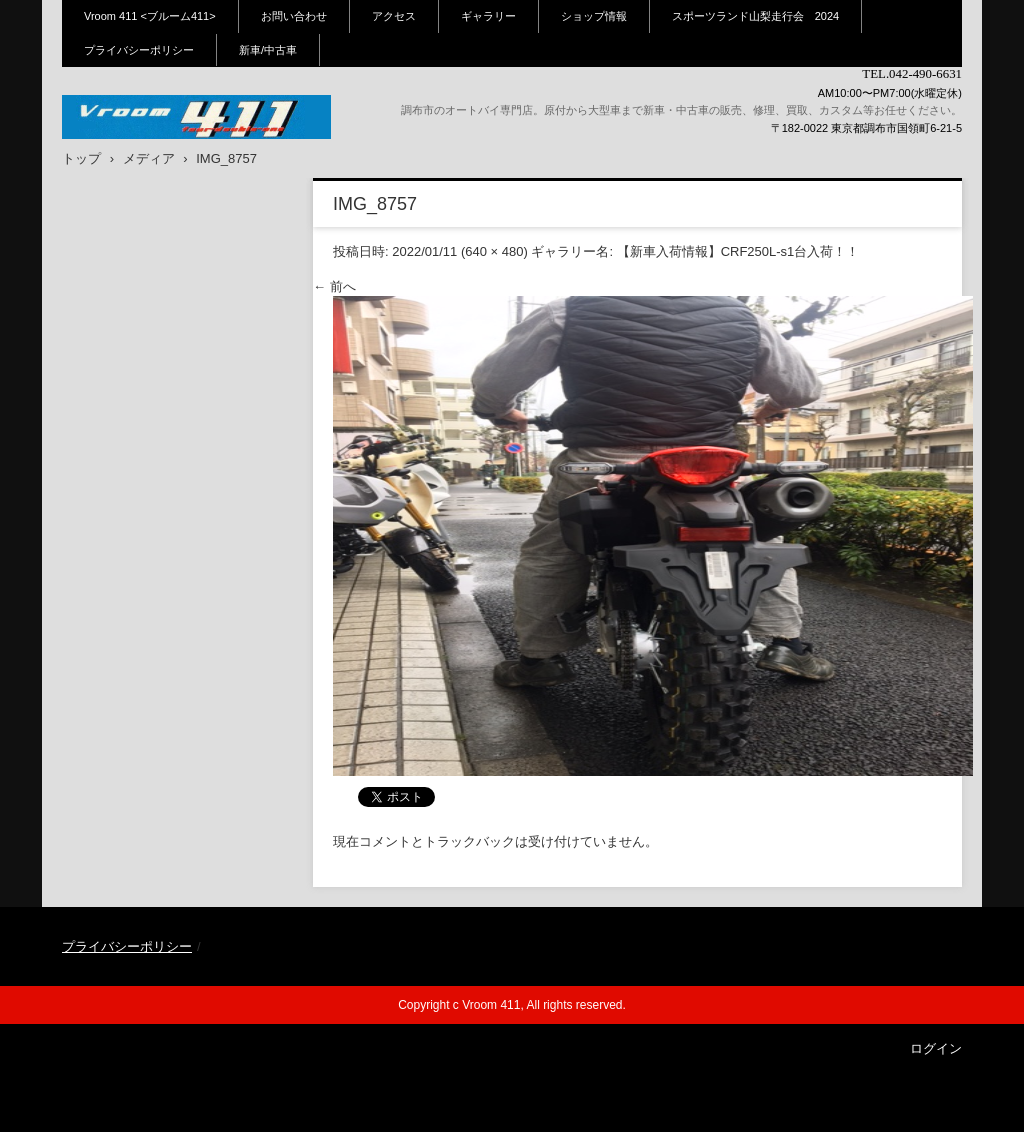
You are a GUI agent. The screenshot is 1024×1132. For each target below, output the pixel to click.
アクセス (394, 16)
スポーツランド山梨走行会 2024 (755, 16)
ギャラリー (488, 16)
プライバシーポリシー (139, 50)
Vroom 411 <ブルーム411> (150, 16)
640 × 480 (494, 251)
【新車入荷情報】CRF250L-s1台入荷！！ (738, 251)
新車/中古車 (268, 50)
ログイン (936, 1048)
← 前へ (334, 286)
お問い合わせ (294, 16)
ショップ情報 (594, 16)
